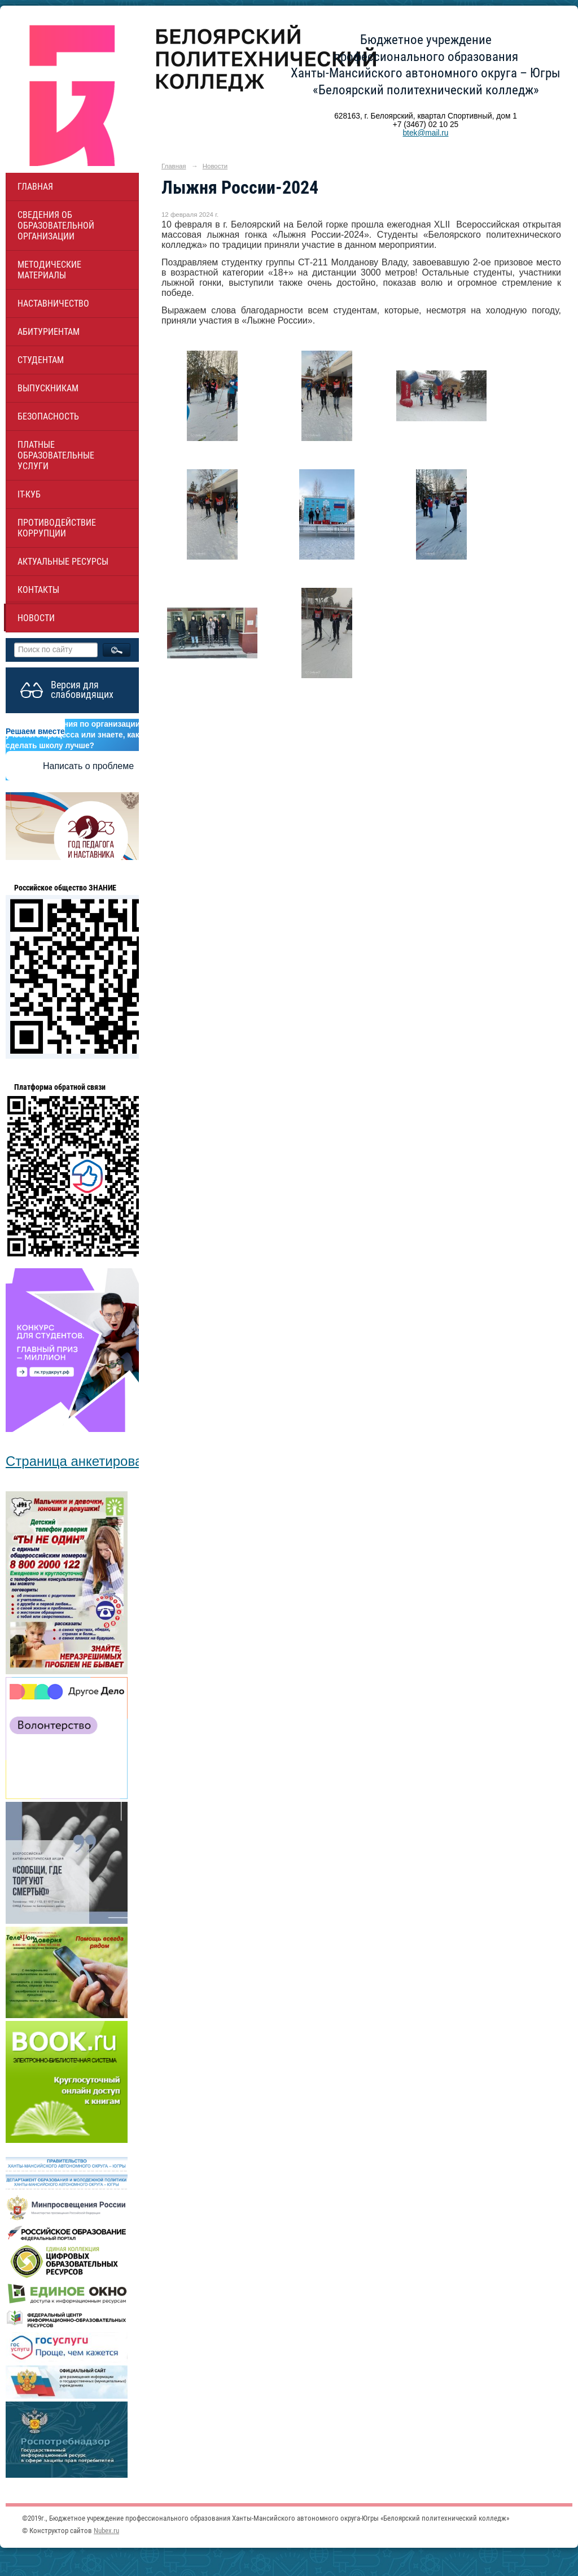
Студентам (40, 360)
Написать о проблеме (88, 766)
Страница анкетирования (85, 1461)
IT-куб (29, 494)
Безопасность (48, 416)
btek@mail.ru (425, 133)
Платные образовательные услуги (55, 455)
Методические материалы (49, 270)
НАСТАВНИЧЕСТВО (53, 303)
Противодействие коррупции (56, 528)
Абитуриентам (48, 331)
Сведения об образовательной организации (55, 225)
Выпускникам (47, 388)
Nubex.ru (106, 2530)
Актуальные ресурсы (62, 561)
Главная (35, 186)
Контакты (38, 589)
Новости (36, 618)
